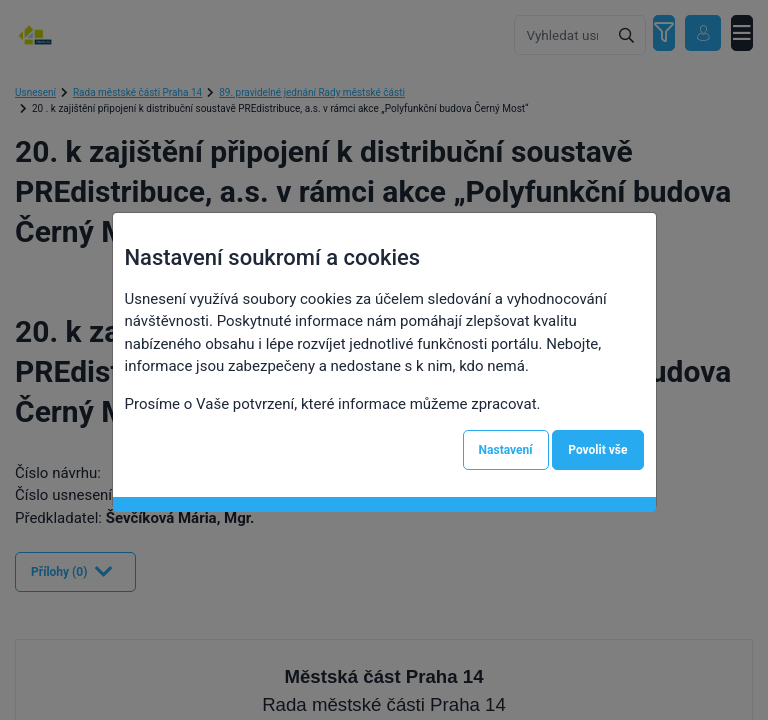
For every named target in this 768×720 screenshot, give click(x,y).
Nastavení (506, 450)
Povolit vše (597, 450)
